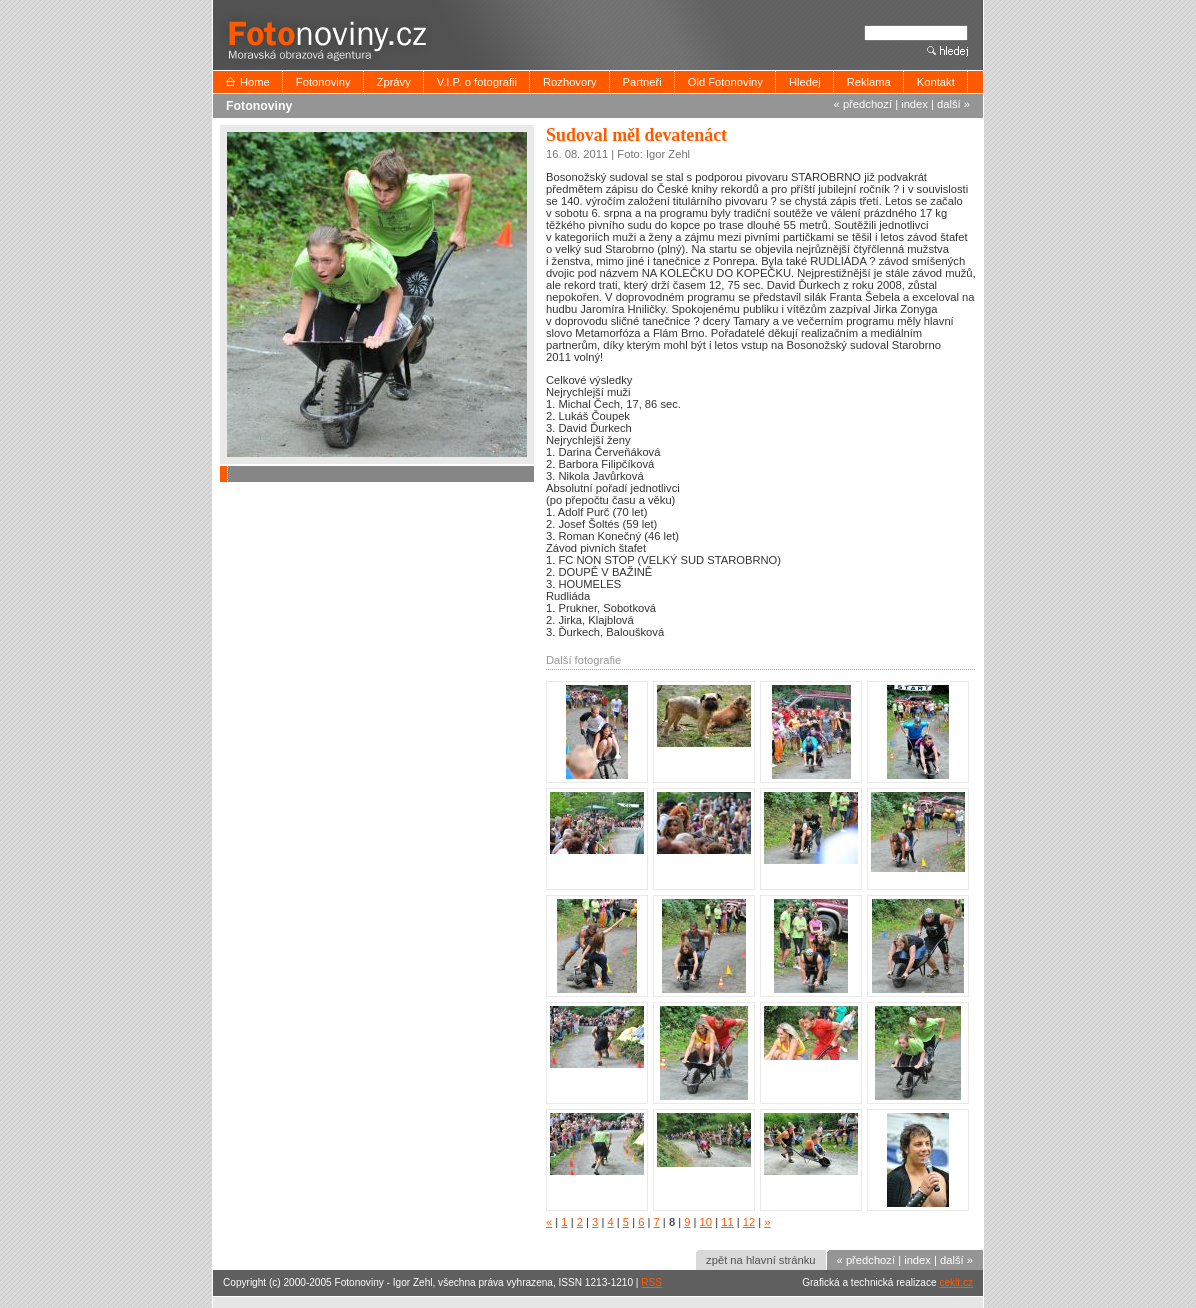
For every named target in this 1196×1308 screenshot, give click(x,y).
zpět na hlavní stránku (760, 1260)
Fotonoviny (323, 82)
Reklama (869, 82)
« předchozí (863, 104)
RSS (651, 1282)
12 (749, 1222)
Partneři (642, 82)
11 (727, 1222)
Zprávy (394, 82)
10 (706, 1222)
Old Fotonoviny (725, 82)
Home (255, 82)
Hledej (805, 82)
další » (953, 104)
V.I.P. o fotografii (477, 82)
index (914, 104)
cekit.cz (956, 1282)
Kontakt (936, 82)
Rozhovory (569, 82)
